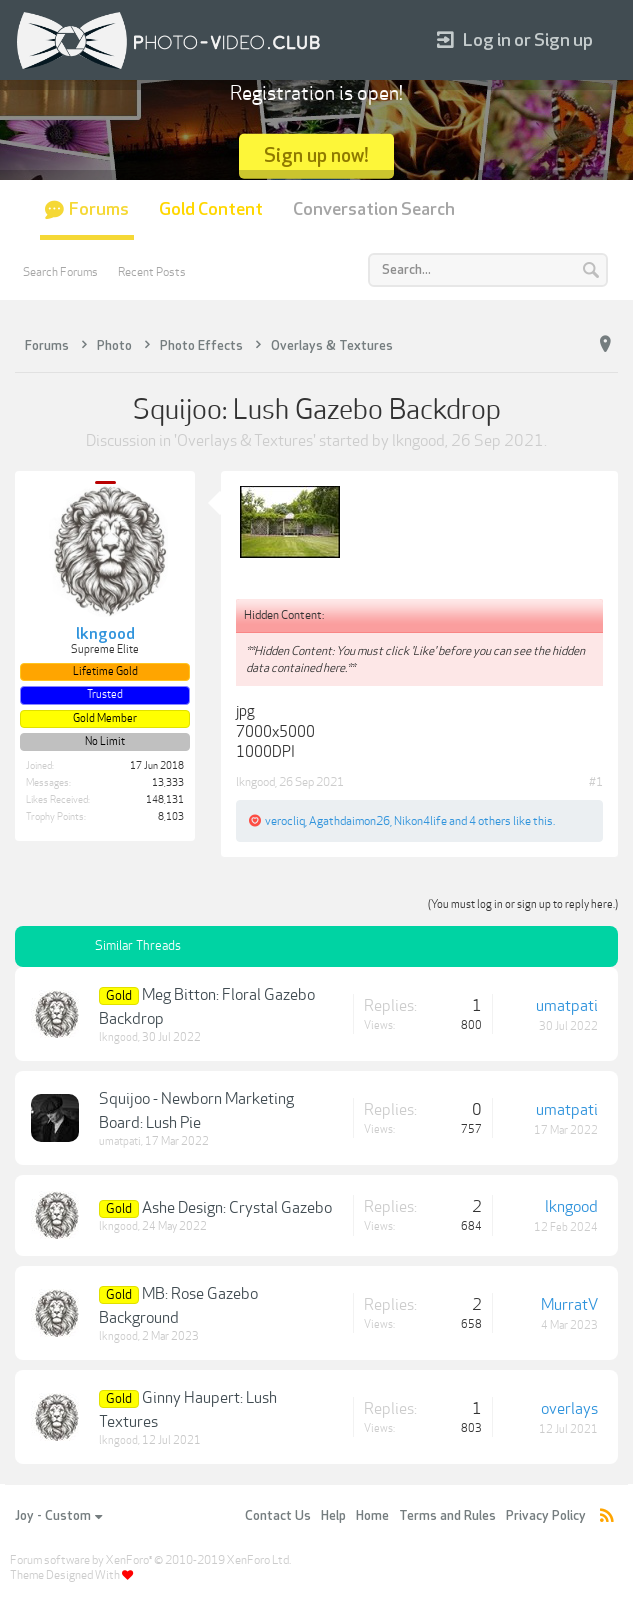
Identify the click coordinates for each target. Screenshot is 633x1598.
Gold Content (211, 209)
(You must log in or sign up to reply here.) (523, 904)
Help (333, 1516)
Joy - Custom (58, 1516)
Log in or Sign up (515, 40)
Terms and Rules (447, 1516)
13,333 (168, 783)
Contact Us (278, 1516)
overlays (569, 1409)
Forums (99, 209)
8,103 (171, 817)
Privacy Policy (546, 1516)
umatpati (567, 1006)
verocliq (285, 821)
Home (372, 1516)
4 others (490, 821)
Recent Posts (152, 272)
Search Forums (60, 272)
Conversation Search (374, 209)
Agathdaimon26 (349, 821)
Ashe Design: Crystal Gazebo (237, 1208)
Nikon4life (420, 821)
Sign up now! (316, 155)
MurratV (569, 1305)
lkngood (418, 441)
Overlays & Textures (245, 441)
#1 (596, 782)
